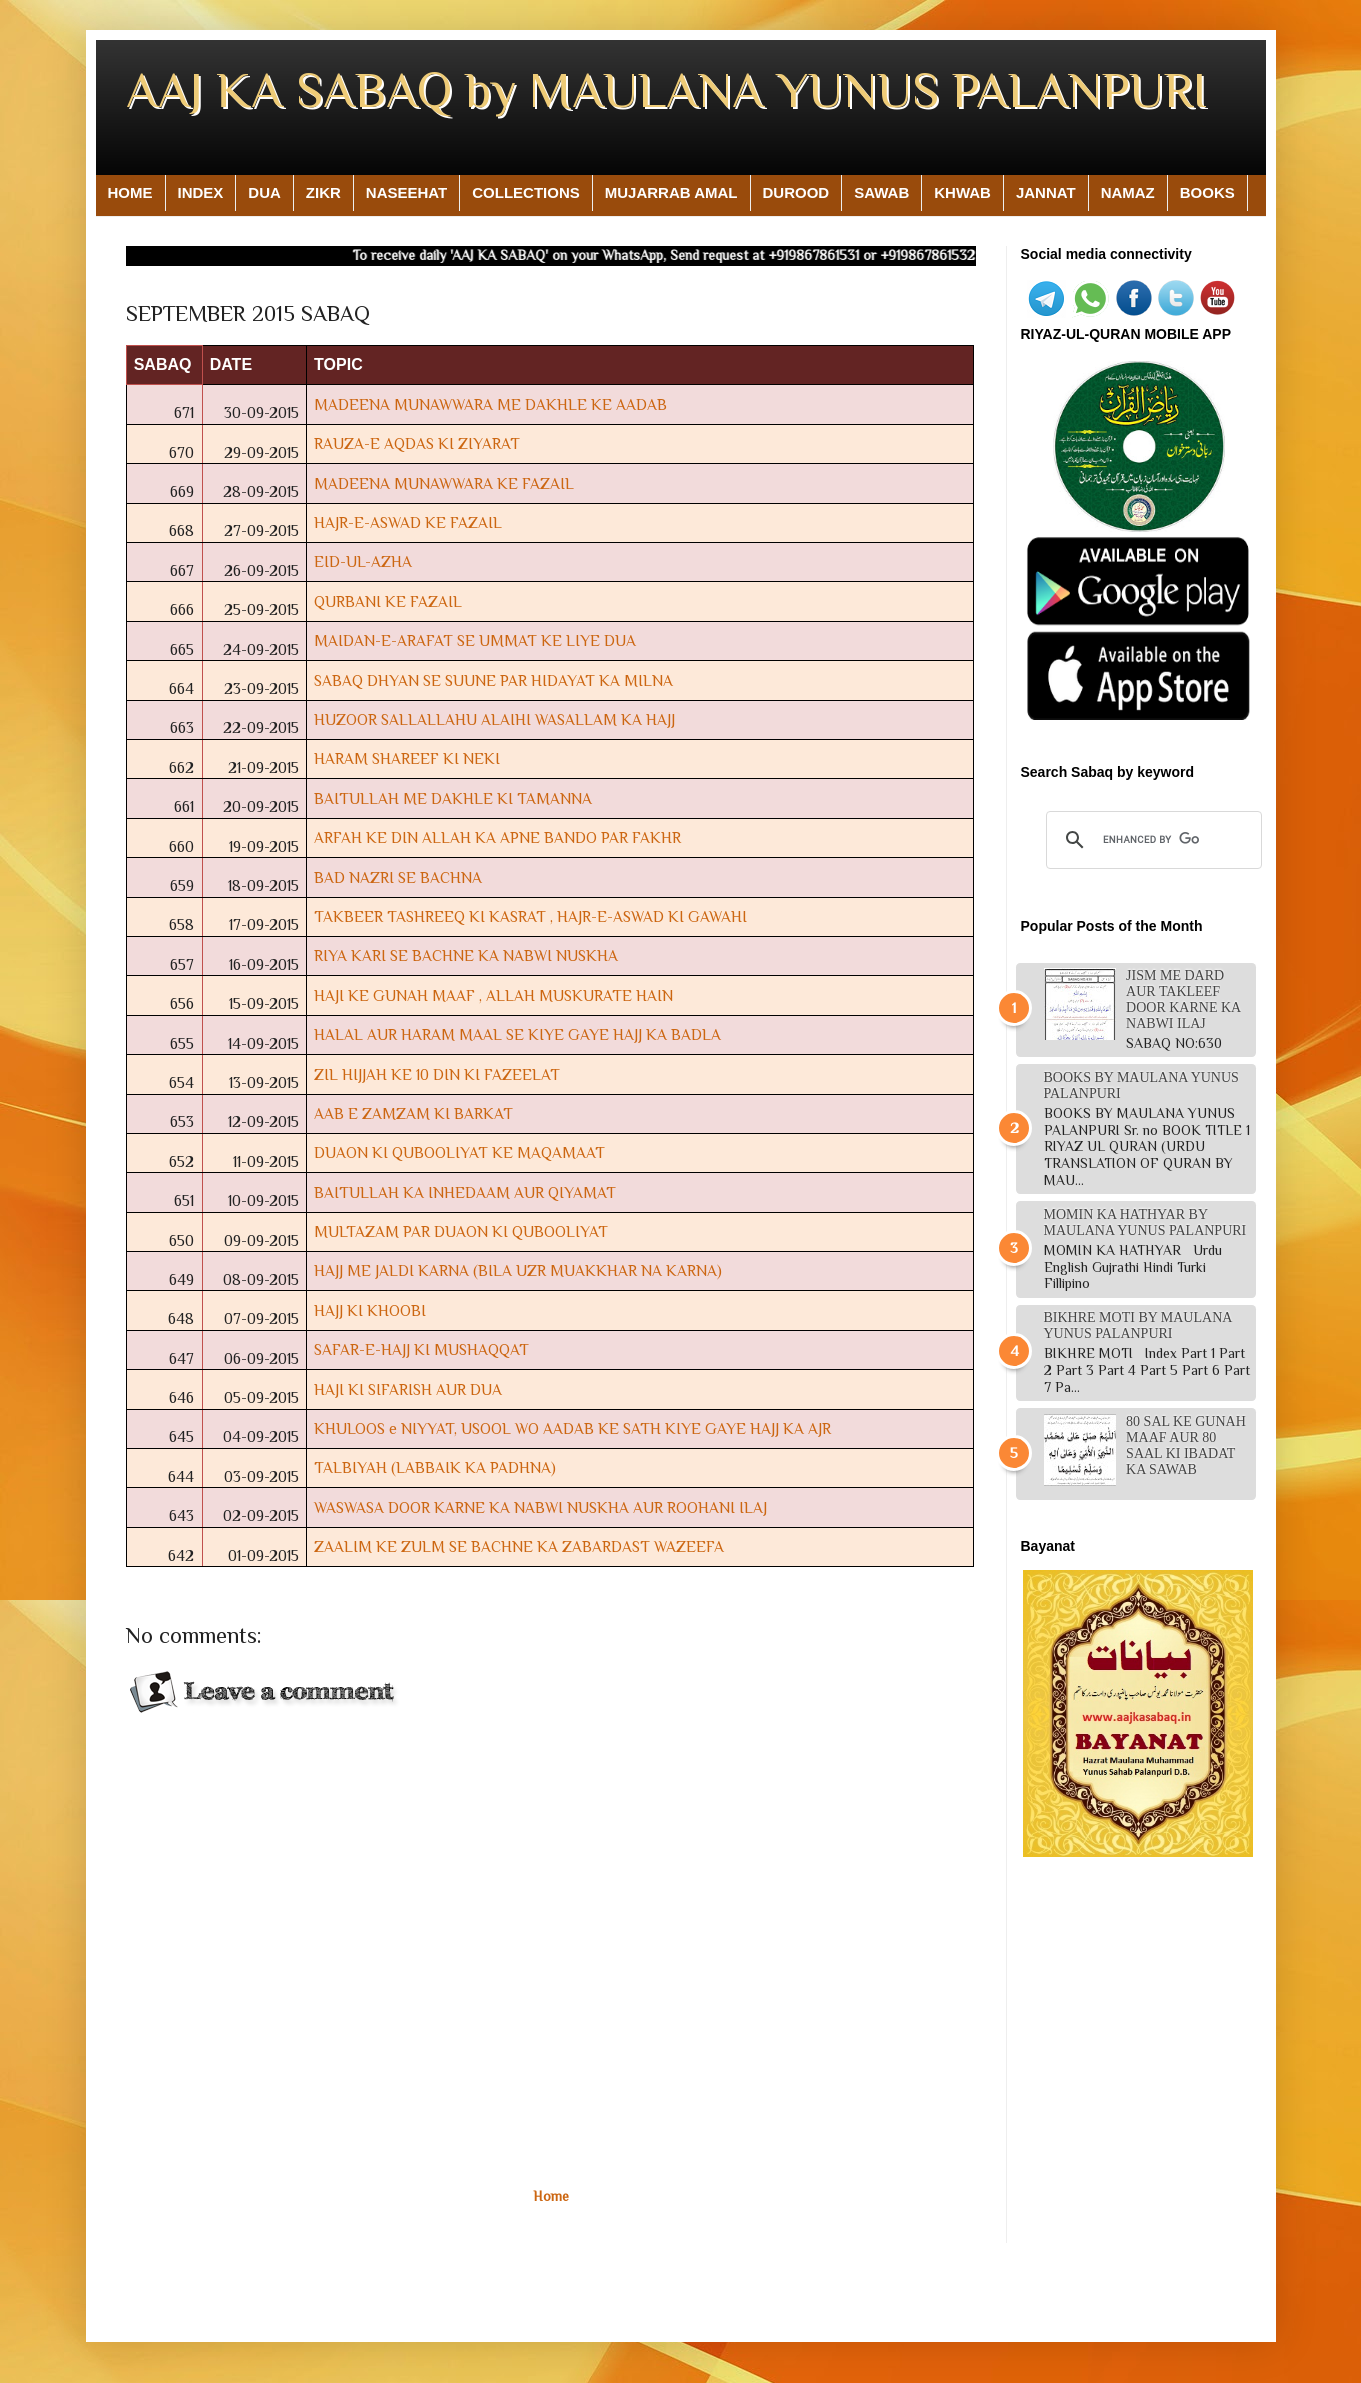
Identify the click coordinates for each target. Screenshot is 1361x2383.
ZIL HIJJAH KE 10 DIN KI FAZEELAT (437, 1074)
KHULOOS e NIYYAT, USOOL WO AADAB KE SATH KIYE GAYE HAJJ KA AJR (572, 1428)
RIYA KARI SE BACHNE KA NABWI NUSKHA (466, 955)
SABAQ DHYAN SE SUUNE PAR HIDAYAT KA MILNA (493, 680)
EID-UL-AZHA (363, 561)
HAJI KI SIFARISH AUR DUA (408, 1389)
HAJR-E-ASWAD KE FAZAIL (408, 522)
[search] (1151, 840)
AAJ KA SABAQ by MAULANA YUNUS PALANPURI (666, 90)
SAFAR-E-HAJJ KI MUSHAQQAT (421, 1349)
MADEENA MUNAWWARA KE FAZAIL (444, 483)
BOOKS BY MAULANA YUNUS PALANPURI (1141, 1085)
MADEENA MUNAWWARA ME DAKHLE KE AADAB (490, 404)
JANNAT (1046, 192)
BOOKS (1207, 192)
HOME (130, 192)
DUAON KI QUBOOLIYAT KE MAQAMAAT (459, 1152)
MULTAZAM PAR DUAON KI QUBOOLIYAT (461, 1231)
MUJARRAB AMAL (671, 192)
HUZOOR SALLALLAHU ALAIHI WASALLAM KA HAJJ (494, 719)
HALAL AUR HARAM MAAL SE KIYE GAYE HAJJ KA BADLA (517, 1034)
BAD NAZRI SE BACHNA (398, 877)
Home (551, 2196)
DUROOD (796, 192)
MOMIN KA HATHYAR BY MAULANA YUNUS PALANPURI (1145, 1222)
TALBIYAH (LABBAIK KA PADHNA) (435, 1467)
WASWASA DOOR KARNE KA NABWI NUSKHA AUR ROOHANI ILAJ (540, 1507)
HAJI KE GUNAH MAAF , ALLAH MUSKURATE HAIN (493, 995)
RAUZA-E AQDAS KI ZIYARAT (417, 443)
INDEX (201, 192)
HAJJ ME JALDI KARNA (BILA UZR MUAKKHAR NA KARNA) (518, 1270)
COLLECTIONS (526, 192)
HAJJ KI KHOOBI (370, 1310)
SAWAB (881, 192)
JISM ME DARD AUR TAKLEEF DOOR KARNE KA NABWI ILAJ (1183, 999)
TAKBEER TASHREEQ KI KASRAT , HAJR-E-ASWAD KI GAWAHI (530, 916)
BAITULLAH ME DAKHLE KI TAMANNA (453, 798)
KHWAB (962, 192)
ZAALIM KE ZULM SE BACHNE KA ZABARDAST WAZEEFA (519, 1546)
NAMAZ (1128, 192)
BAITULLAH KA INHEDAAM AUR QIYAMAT (465, 1192)
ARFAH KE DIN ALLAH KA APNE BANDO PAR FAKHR (497, 837)
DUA (264, 192)
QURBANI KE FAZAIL (388, 601)
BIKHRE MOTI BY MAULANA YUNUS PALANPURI (1138, 1325)
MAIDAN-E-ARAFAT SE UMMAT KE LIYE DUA (475, 640)
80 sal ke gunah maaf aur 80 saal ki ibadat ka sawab (1186, 1445)
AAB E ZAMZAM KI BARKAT (413, 1113)
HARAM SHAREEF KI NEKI (407, 758)
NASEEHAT (406, 192)
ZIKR (323, 192)
